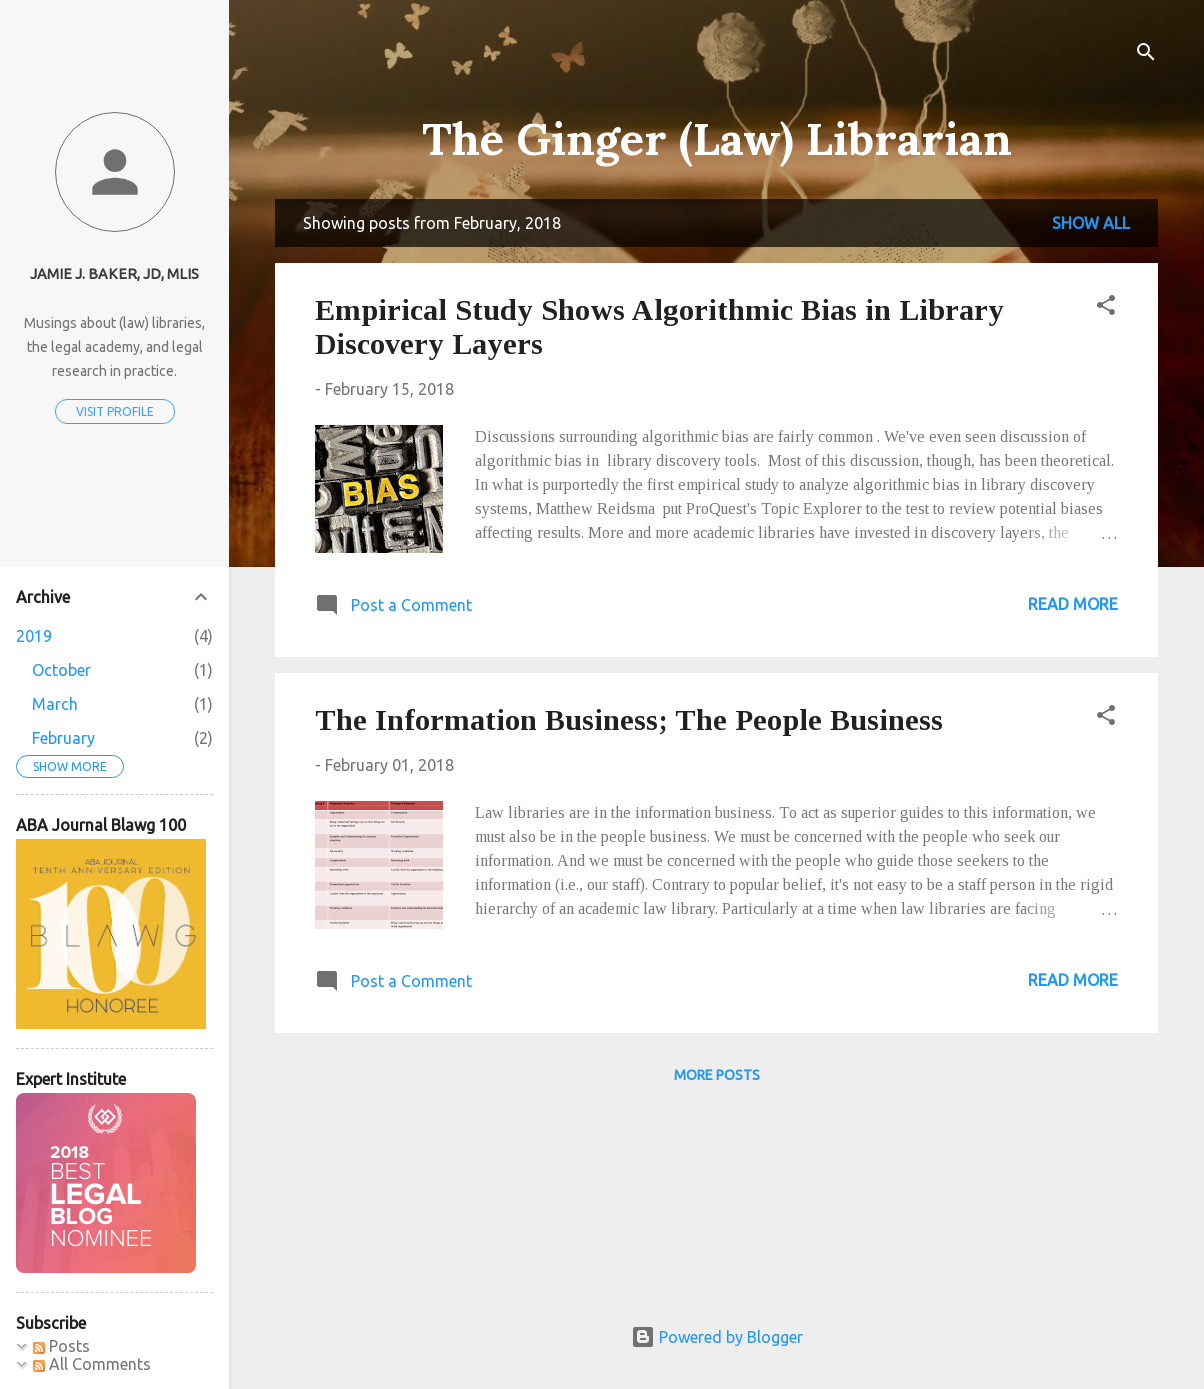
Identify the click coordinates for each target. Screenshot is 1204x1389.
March (55, 704)
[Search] (1146, 54)
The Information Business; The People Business (629, 719)
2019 (34, 636)
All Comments (92, 1364)
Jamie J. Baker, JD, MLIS (114, 274)
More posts (717, 1075)
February (63, 738)
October (61, 670)
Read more (1073, 604)
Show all (1091, 223)
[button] (1106, 308)
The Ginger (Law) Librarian (717, 138)
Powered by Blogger (717, 1337)
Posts (61, 1346)
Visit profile (115, 411)
